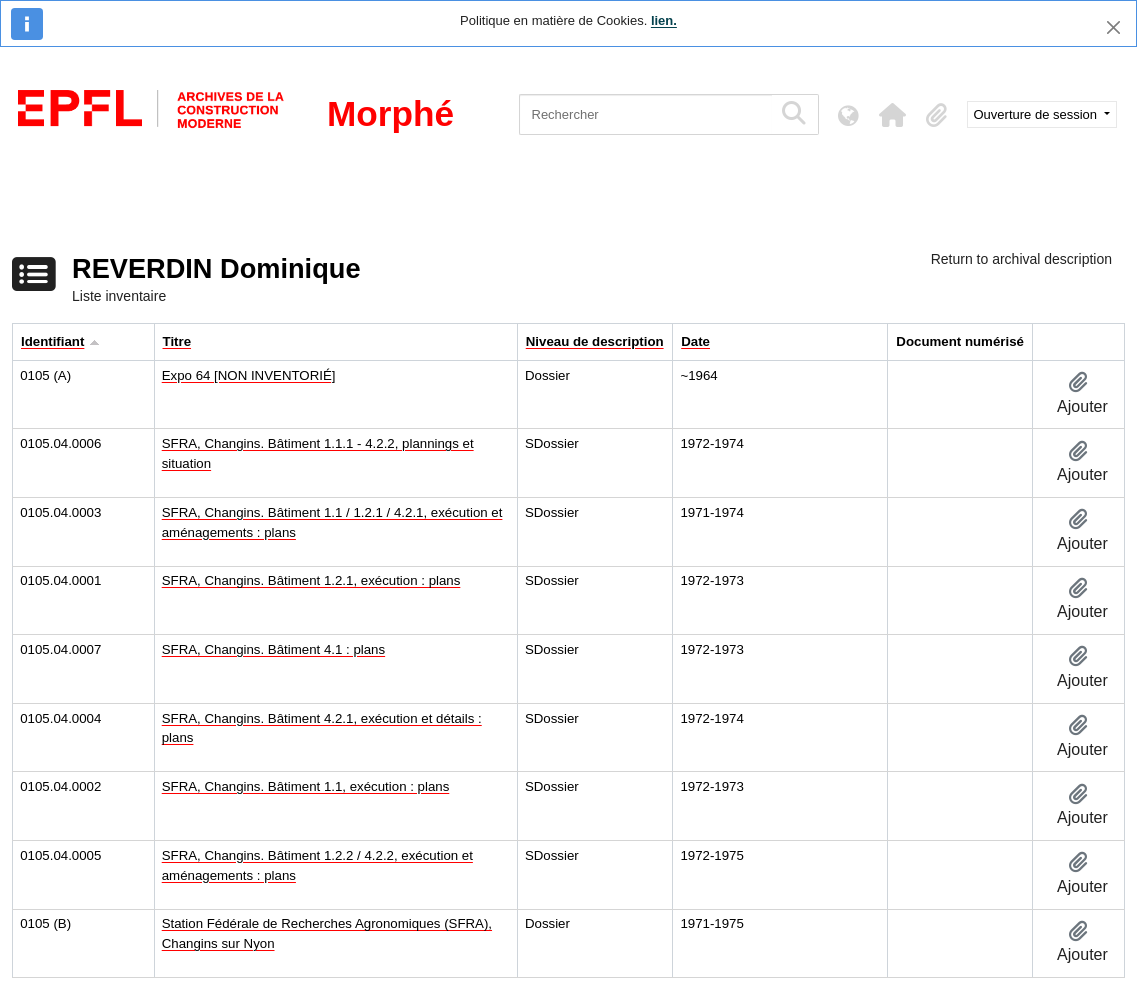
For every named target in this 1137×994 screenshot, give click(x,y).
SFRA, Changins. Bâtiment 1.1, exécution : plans (306, 786)
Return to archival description (1021, 259)
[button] (893, 115)
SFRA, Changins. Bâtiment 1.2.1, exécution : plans (311, 580)
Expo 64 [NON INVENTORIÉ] (249, 375)
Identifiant (52, 341)
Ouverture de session (1037, 114)
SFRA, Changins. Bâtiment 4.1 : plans (273, 649)
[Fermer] (1113, 27)
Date (695, 341)
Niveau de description (595, 341)
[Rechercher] (645, 114)
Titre (177, 341)
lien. (664, 20)
